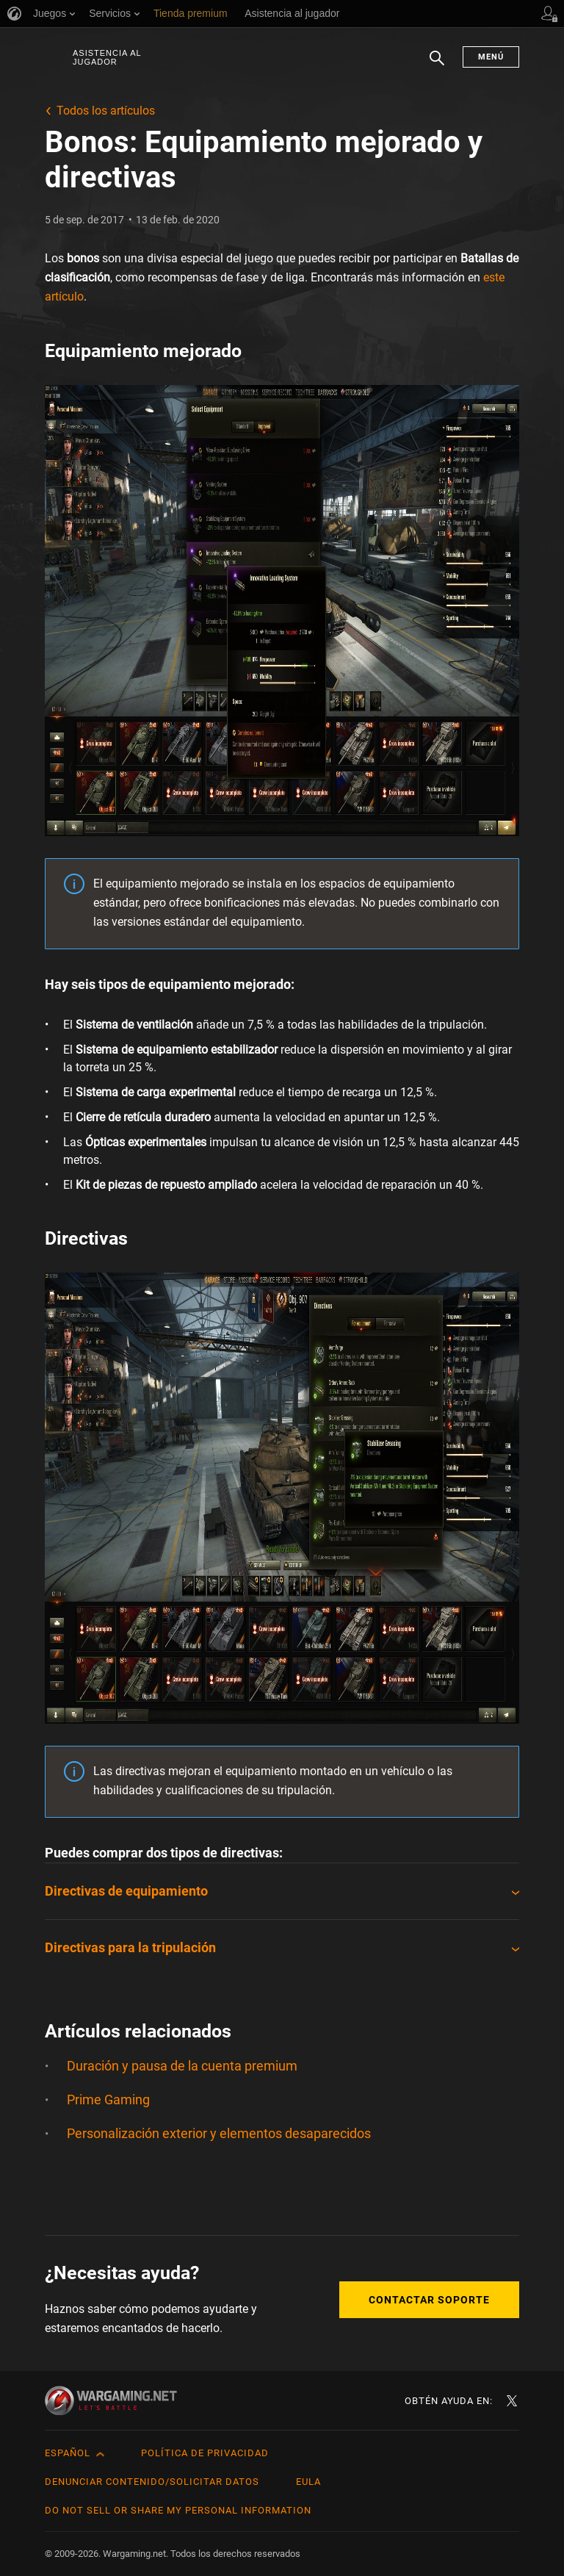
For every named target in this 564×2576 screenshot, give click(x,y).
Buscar (437, 65)
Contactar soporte (429, 2300)
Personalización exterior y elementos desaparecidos (219, 2133)
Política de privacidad (205, 2452)
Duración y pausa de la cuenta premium (182, 2065)
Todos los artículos (106, 111)
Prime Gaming (108, 2099)
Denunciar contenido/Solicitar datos (152, 2481)
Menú (491, 57)
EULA (308, 2481)
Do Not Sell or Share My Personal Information (178, 2510)
